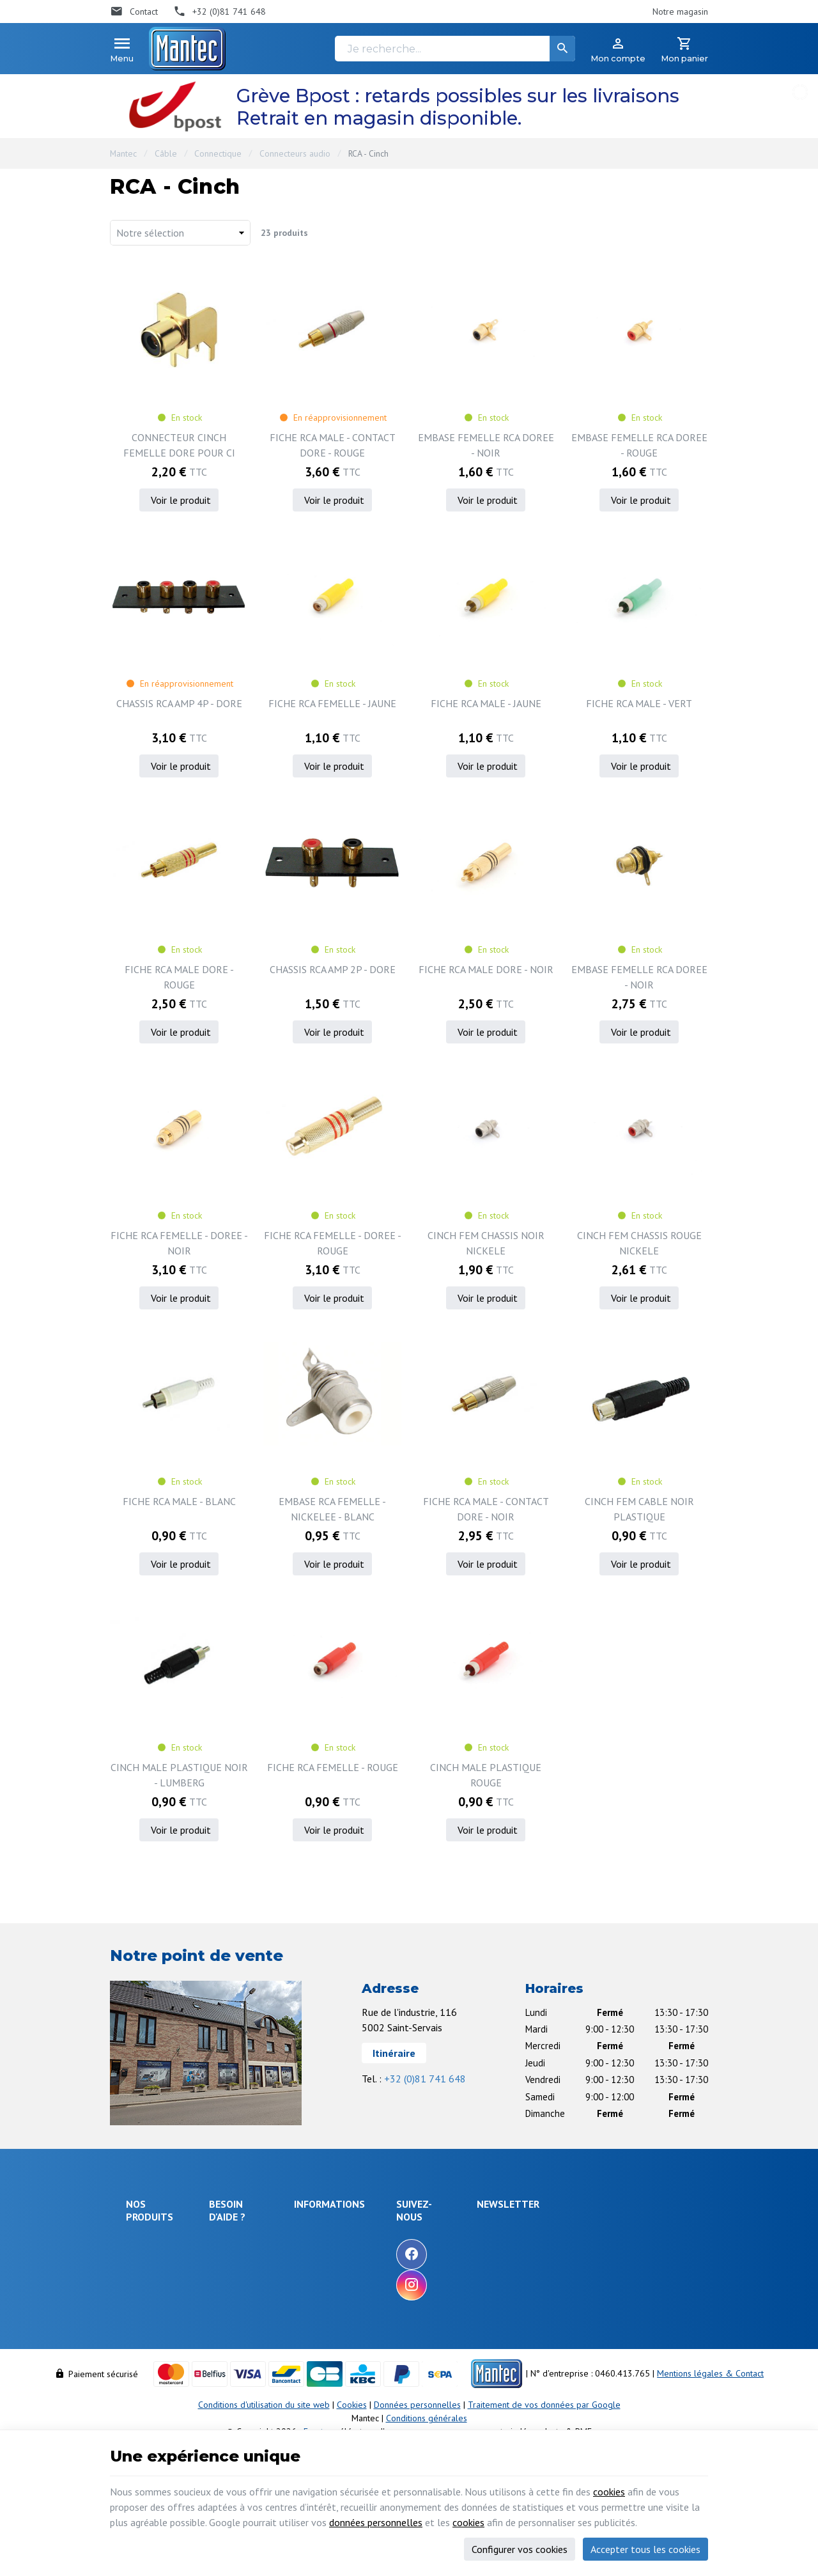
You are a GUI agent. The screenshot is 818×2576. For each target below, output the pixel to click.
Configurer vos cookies (519, 2549)
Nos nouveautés (400, 2264)
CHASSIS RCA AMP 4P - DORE (179, 703)
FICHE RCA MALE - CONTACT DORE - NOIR (486, 1509)
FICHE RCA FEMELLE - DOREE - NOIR (179, 1243)
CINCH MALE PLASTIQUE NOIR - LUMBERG (179, 1775)
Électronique (150, 2242)
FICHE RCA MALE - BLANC (179, 1501)
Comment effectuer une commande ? (260, 2236)
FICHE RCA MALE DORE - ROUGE (179, 977)
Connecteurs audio (294, 153)
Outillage (143, 2324)
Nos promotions (399, 2246)
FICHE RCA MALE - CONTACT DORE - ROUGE (333, 445)
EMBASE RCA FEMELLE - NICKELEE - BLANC (332, 1509)
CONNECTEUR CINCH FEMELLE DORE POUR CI (179, 445)
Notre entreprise (401, 2229)
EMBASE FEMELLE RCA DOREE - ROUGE (639, 445)
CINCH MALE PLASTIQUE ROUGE (485, 1775)
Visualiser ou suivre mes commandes (261, 2327)
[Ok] (676, 2241)
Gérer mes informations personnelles (260, 2388)
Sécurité (141, 2277)
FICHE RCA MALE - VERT (639, 703)
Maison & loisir (154, 2376)
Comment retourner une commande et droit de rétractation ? (261, 2291)
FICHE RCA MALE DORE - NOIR (486, 969)
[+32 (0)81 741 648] (220, 11)
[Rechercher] (562, 48)
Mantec (123, 153)
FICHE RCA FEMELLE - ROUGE (332, 1767)
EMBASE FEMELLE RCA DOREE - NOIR (486, 445)
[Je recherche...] (455, 48)
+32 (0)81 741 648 (425, 2078)
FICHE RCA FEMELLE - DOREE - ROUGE (332, 1243)
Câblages (144, 2341)
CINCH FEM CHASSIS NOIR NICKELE (486, 1243)
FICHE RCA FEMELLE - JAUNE (332, 703)
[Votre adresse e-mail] (616, 2241)
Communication (154, 2358)
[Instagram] (487, 2285)
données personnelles (375, 2522)
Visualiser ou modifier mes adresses (265, 2358)
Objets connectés (145, 2300)
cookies (609, 2491)
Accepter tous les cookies (645, 2549)
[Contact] (134, 11)
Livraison (232, 2260)
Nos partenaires (399, 2298)
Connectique (218, 153)
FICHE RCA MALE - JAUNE (486, 703)
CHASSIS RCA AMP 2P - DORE (333, 969)
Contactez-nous (398, 2281)
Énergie (140, 2259)
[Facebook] (487, 2254)
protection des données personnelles (603, 2305)
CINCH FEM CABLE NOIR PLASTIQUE (639, 1509)
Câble (166, 153)
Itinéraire (394, 2053)
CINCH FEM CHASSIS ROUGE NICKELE (639, 1243)
